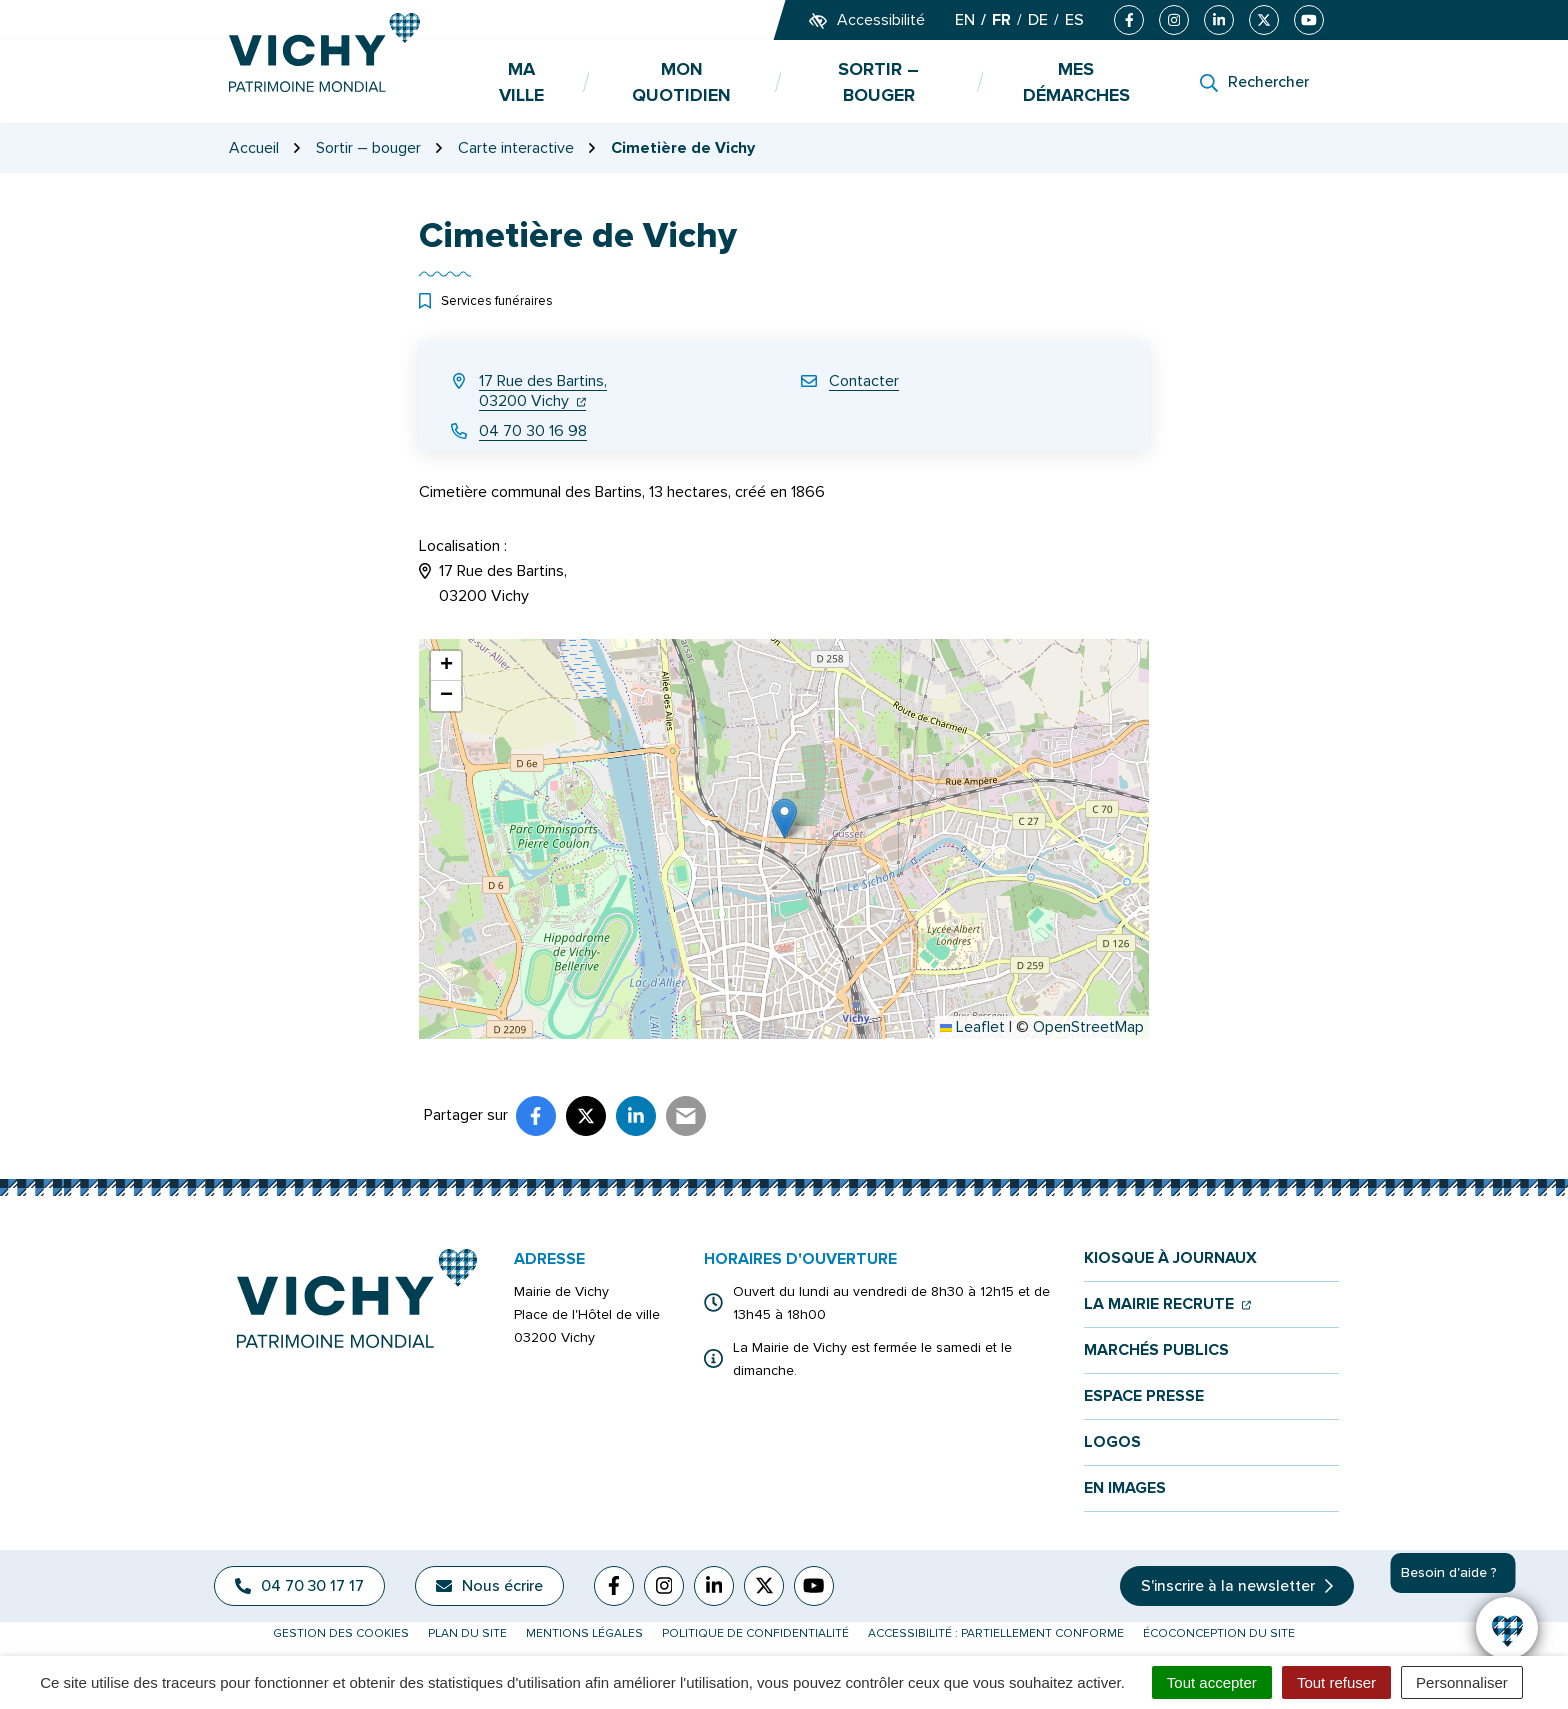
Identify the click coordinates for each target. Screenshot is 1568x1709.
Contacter (864, 381)
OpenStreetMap (1088, 1027)
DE (1038, 20)
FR (1001, 20)
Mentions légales (584, 1633)
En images (1125, 1488)
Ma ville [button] (521, 82)
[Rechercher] (1254, 82)
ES (1074, 20)
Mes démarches (1076, 82)
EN (965, 20)
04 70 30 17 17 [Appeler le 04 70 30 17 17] (299, 1586)
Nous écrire (489, 1586)
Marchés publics (1156, 1350)
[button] (784, 818)
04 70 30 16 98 (533, 431)
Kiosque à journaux (1170, 1258)
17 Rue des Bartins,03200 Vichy (543, 391)
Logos (1112, 1442)
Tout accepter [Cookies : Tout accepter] (1212, 1682)
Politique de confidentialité (755, 1633)
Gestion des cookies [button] (341, 1633)
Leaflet (972, 1027)
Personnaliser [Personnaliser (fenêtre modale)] (1462, 1682)
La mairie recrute (1167, 1304)
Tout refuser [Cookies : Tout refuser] (1336, 1682)
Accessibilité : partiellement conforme (996, 1633)
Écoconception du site (1219, 1633)
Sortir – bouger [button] (878, 82)
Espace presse (1144, 1396)
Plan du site (467, 1633)
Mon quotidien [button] (681, 82)
